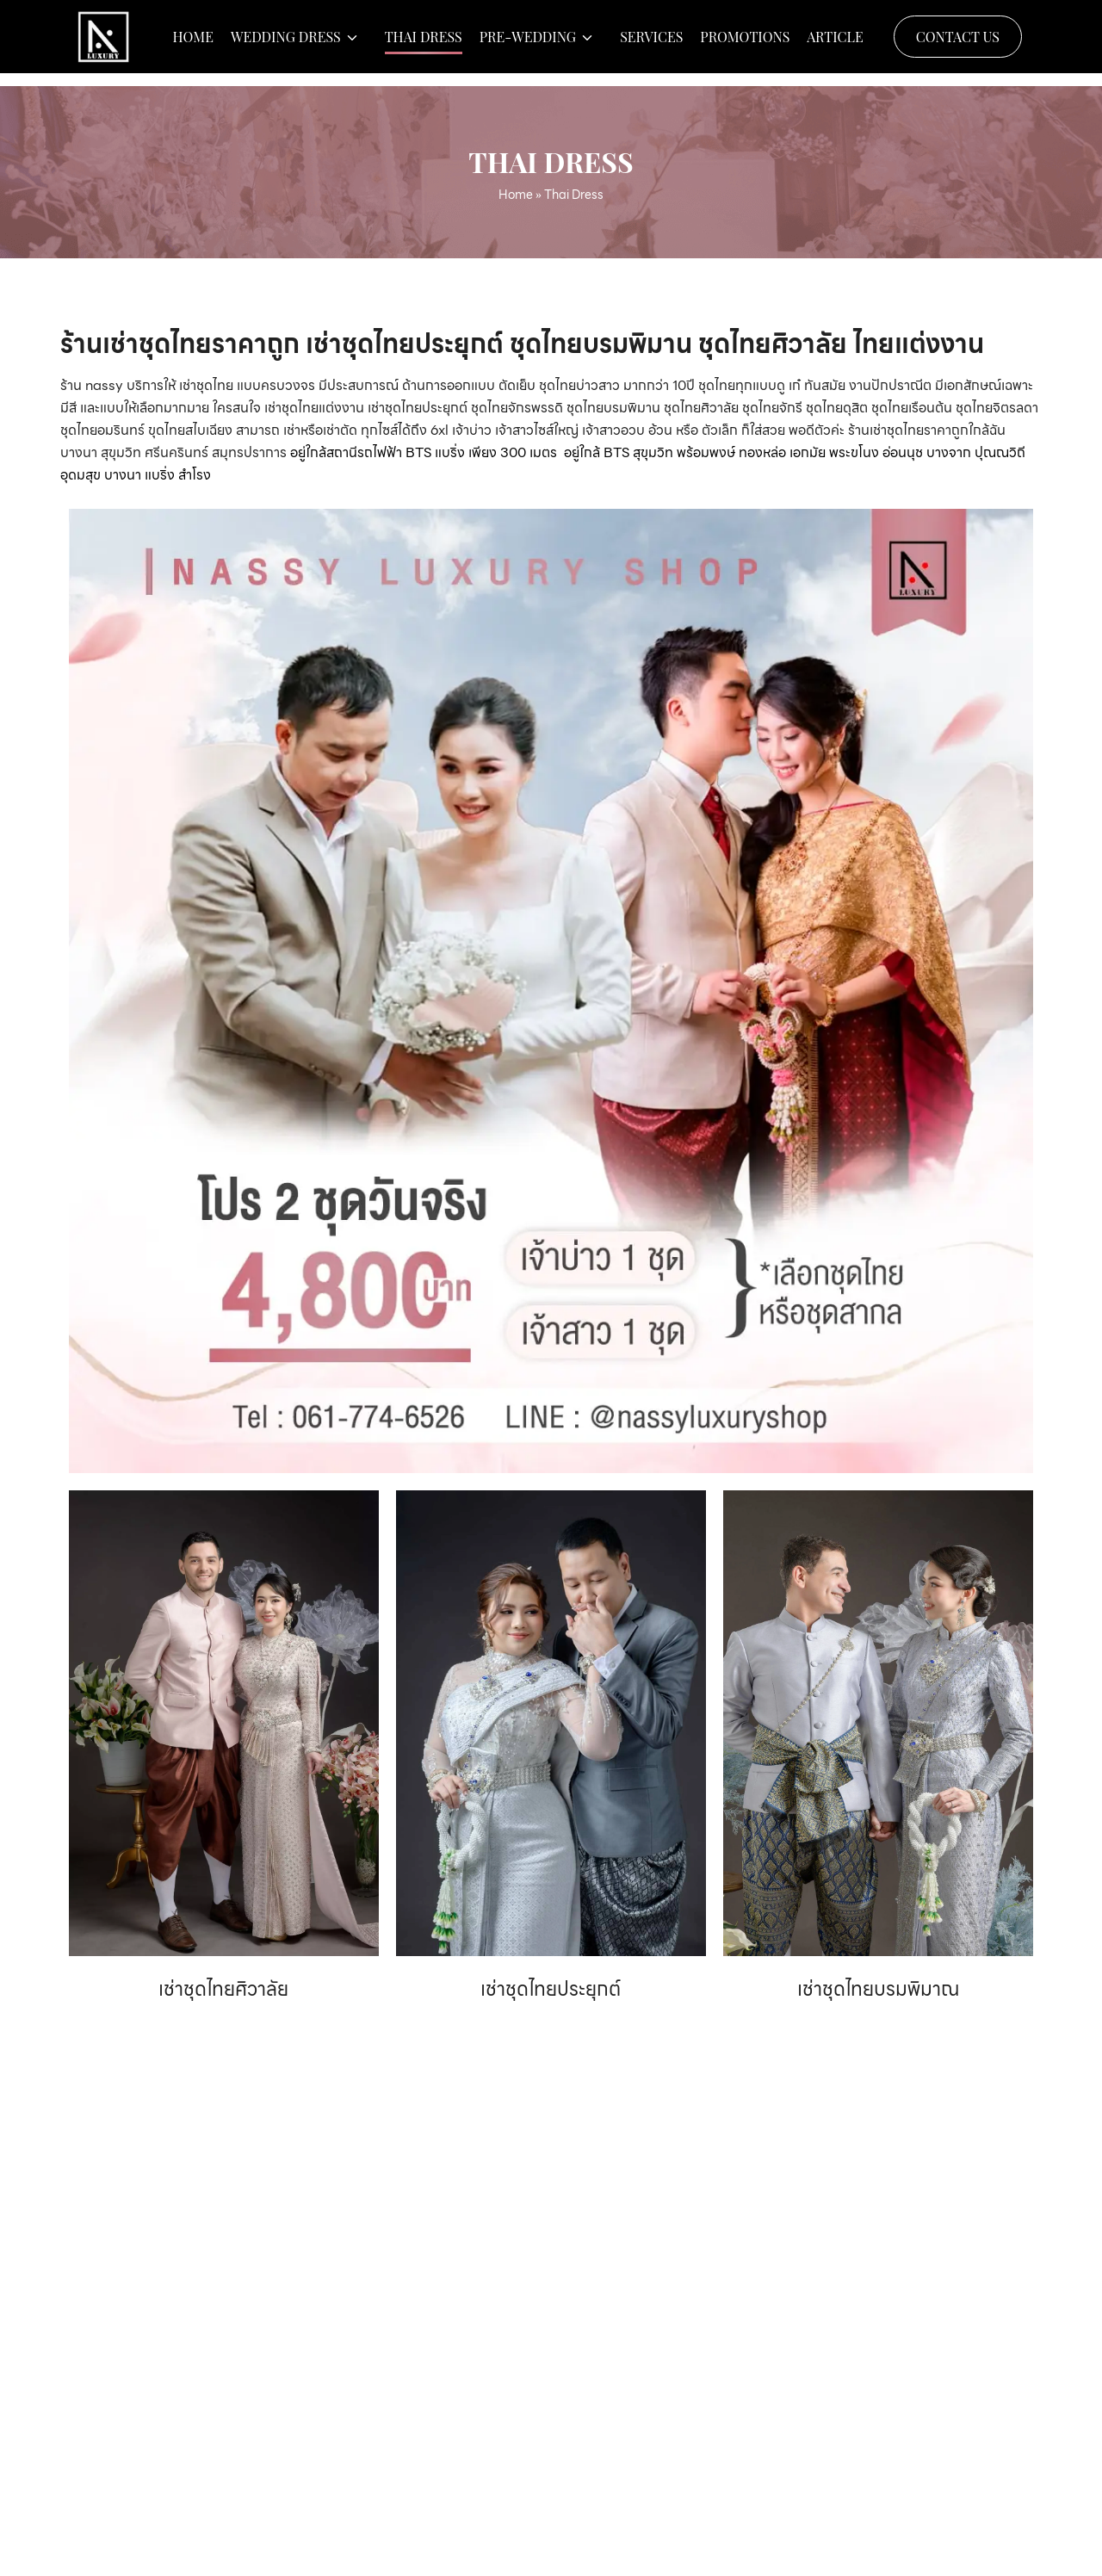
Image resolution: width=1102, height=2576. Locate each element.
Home (193, 43)
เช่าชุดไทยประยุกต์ (551, 1988)
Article (835, 43)
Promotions (744, 43)
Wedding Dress (286, 43)
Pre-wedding (528, 43)
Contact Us (958, 43)
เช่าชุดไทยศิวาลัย (223, 1988)
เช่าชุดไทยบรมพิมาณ (877, 1988)
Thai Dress (423, 43)
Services (651, 43)
